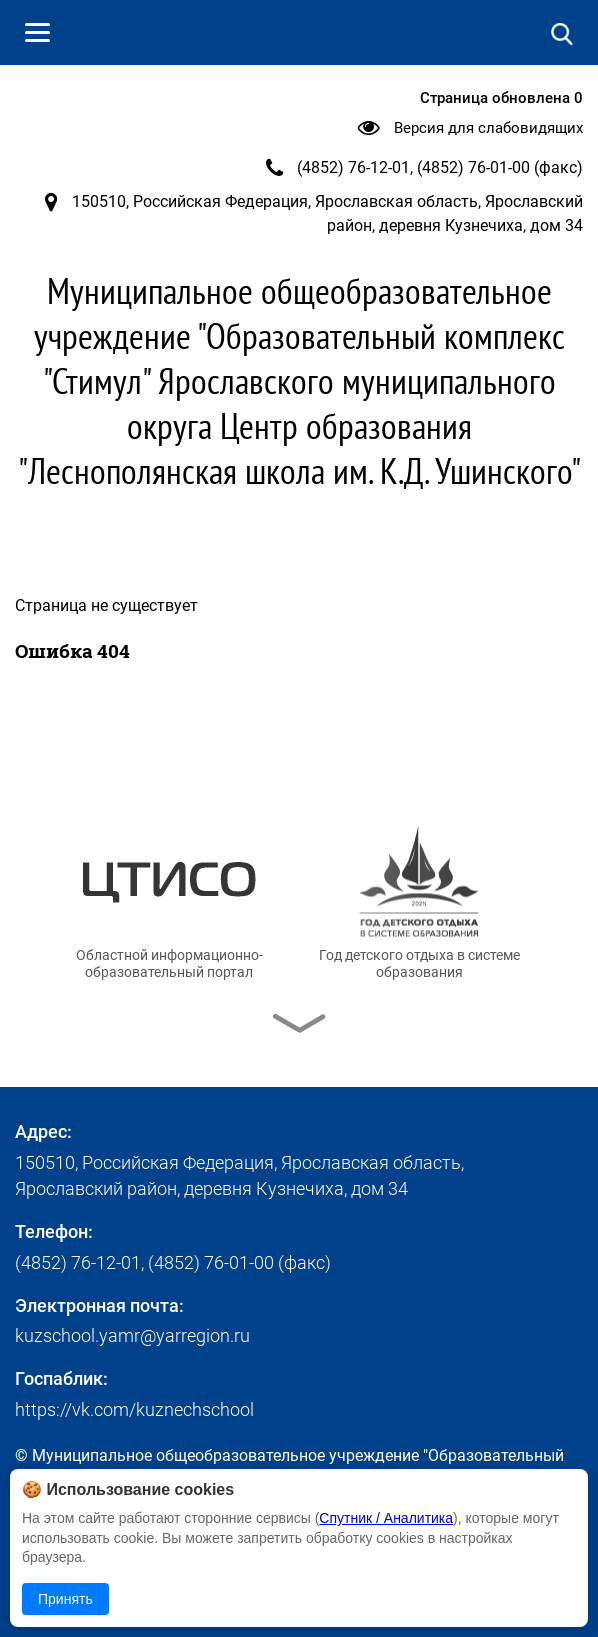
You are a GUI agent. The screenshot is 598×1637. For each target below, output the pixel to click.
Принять (65, 1599)
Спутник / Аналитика (386, 1518)
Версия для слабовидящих (488, 128)
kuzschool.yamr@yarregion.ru (132, 1335)
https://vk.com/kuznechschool (134, 1409)
